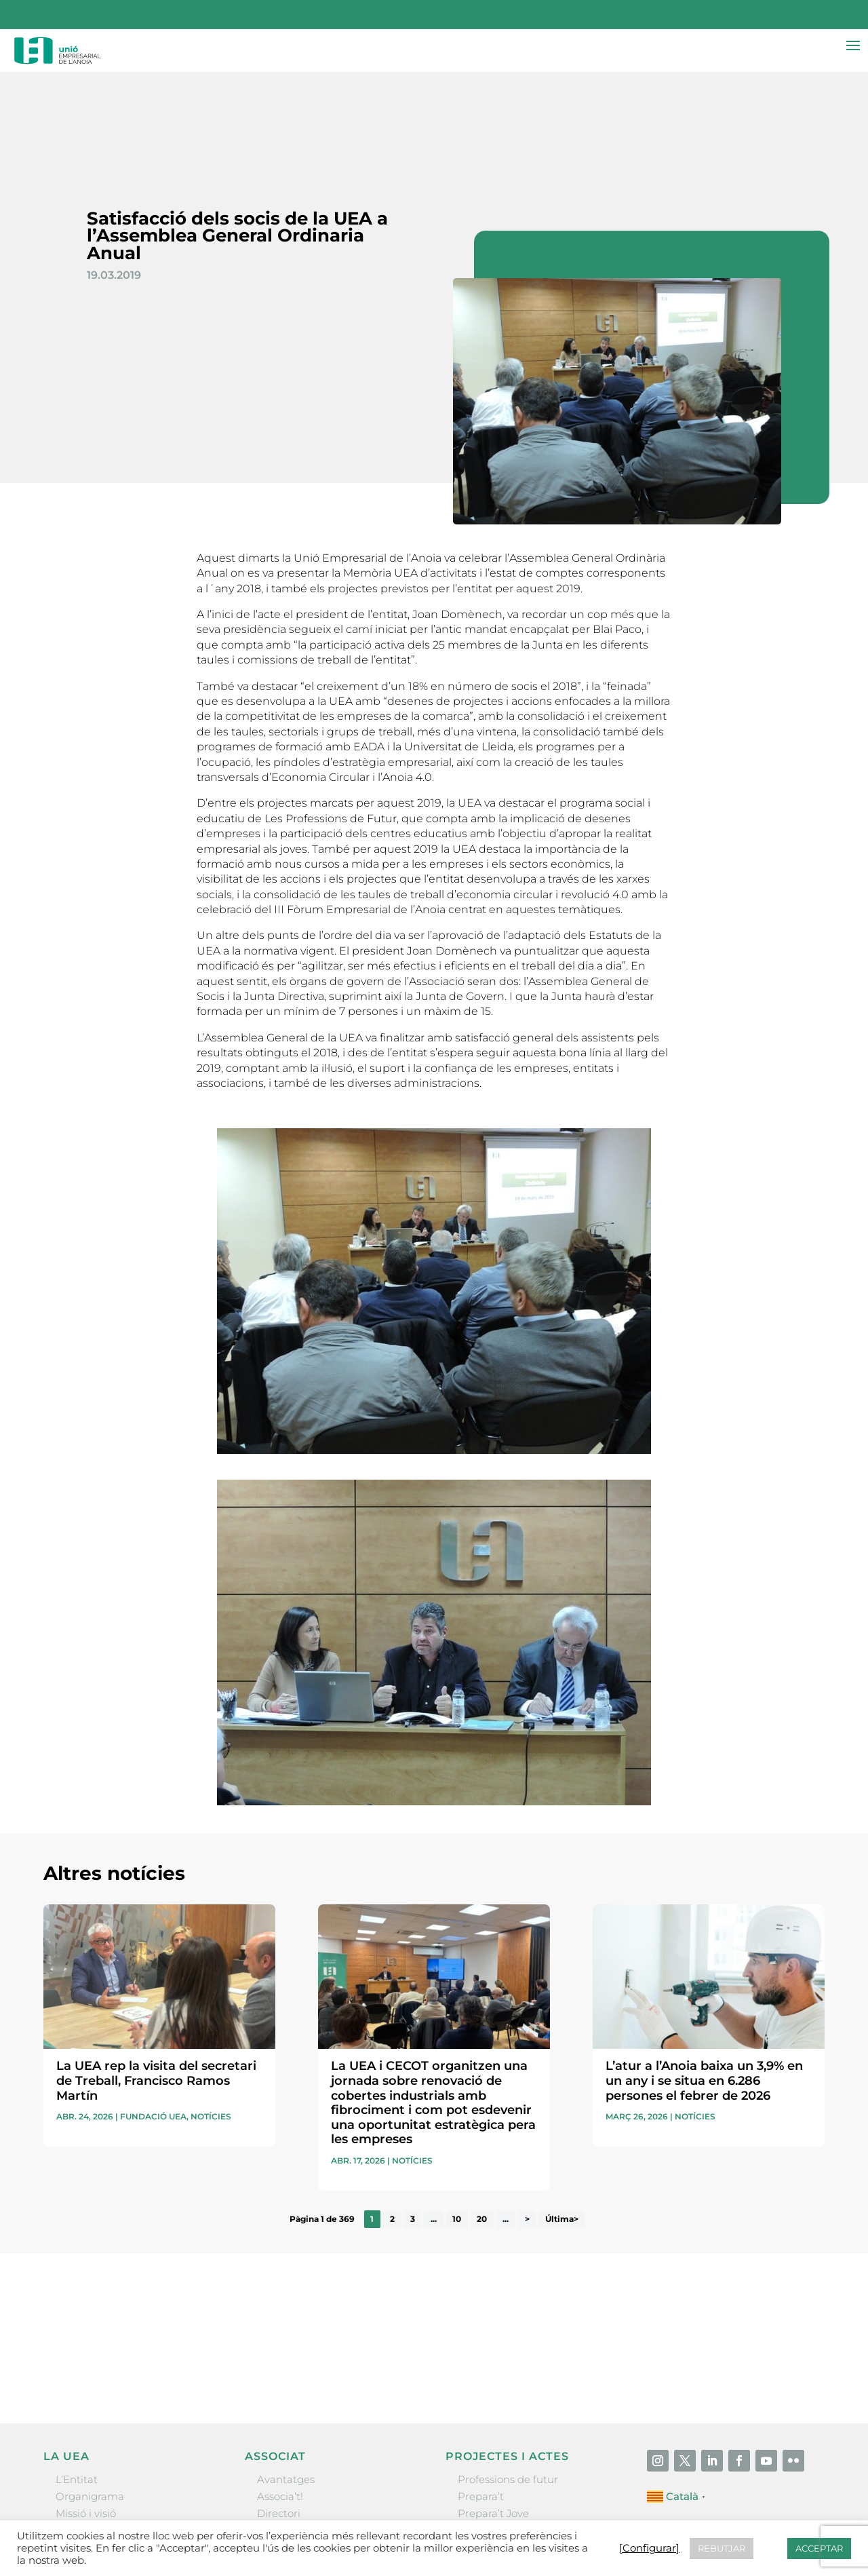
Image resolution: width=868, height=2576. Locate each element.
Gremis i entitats (97, 2432)
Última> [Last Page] (561, 2121)
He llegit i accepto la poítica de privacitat (616, 2248)
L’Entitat (77, 2381)
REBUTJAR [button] (721, 2548)
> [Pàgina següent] (527, 2121)
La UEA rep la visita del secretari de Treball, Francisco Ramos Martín (156, 1983)
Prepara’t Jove (493, 2415)
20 (482, 2121)
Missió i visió (86, 2415)
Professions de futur (508, 2381)
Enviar (793, 2271)
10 (456, 2121)
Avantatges (286, 2381)
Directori (278, 2415)
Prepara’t (481, 2398)
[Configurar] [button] (649, 2548)
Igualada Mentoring (507, 2466)
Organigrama (90, 2398)
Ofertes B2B (287, 2432)
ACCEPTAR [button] (819, 2548)
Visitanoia (482, 2484)
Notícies (211, 2019)
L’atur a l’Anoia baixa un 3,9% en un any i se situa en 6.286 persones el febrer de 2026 (704, 1983)
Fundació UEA (153, 2019)
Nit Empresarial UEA (509, 2432)
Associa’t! (280, 2398)
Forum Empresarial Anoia (522, 2449)
